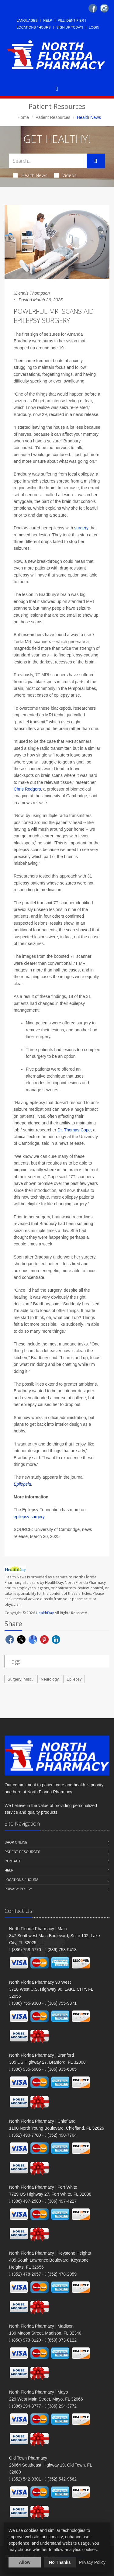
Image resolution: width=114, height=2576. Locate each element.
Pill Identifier (71, 20)
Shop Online (16, 1842)
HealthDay (45, 1612)
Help (47, 20)
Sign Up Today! (70, 27)
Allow (24, 2562)
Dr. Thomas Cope (74, 1129)
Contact (12, 1861)
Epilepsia (22, 1484)
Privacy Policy (18, 1889)
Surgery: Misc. (20, 1679)
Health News (30, 175)
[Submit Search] (96, 161)
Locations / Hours (34, 27)
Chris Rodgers (27, 789)
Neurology (50, 1679)
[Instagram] (104, 8)
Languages (27, 20)
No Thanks (60, 2562)
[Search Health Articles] (48, 161)
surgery (81, 527)
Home (23, 117)
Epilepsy (74, 1679)
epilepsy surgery (29, 1516)
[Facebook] (92, 8)
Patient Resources (53, 117)
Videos (65, 175)
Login (94, 27)
